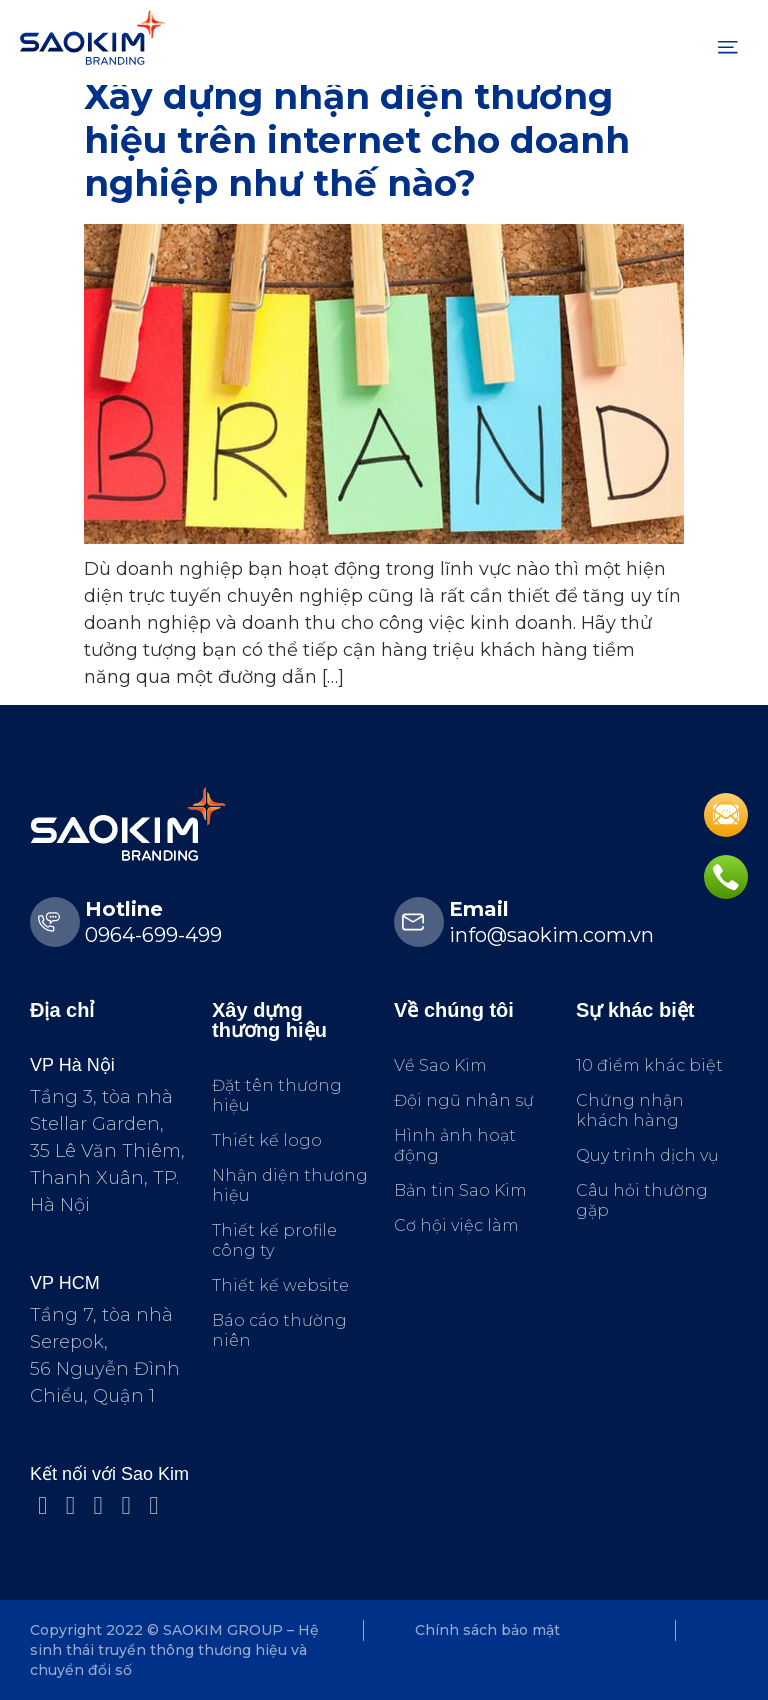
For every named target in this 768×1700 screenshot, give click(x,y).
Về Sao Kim (440, 1065)
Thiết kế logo (267, 1140)
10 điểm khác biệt (649, 1065)
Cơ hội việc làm (456, 1225)
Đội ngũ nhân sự (464, 1100)
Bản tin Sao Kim (460, 1190)
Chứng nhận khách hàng (630, 1110)
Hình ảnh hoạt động (455, 1145)
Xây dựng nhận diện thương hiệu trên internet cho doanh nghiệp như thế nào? (357, 139)
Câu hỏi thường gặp (642, 1200)
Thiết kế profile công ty (274, 1240)
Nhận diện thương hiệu (290, 1185)
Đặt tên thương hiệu (277, 1095)
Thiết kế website (280, 1285)
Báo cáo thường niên (279, 1330)
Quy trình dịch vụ (647, 1155)
